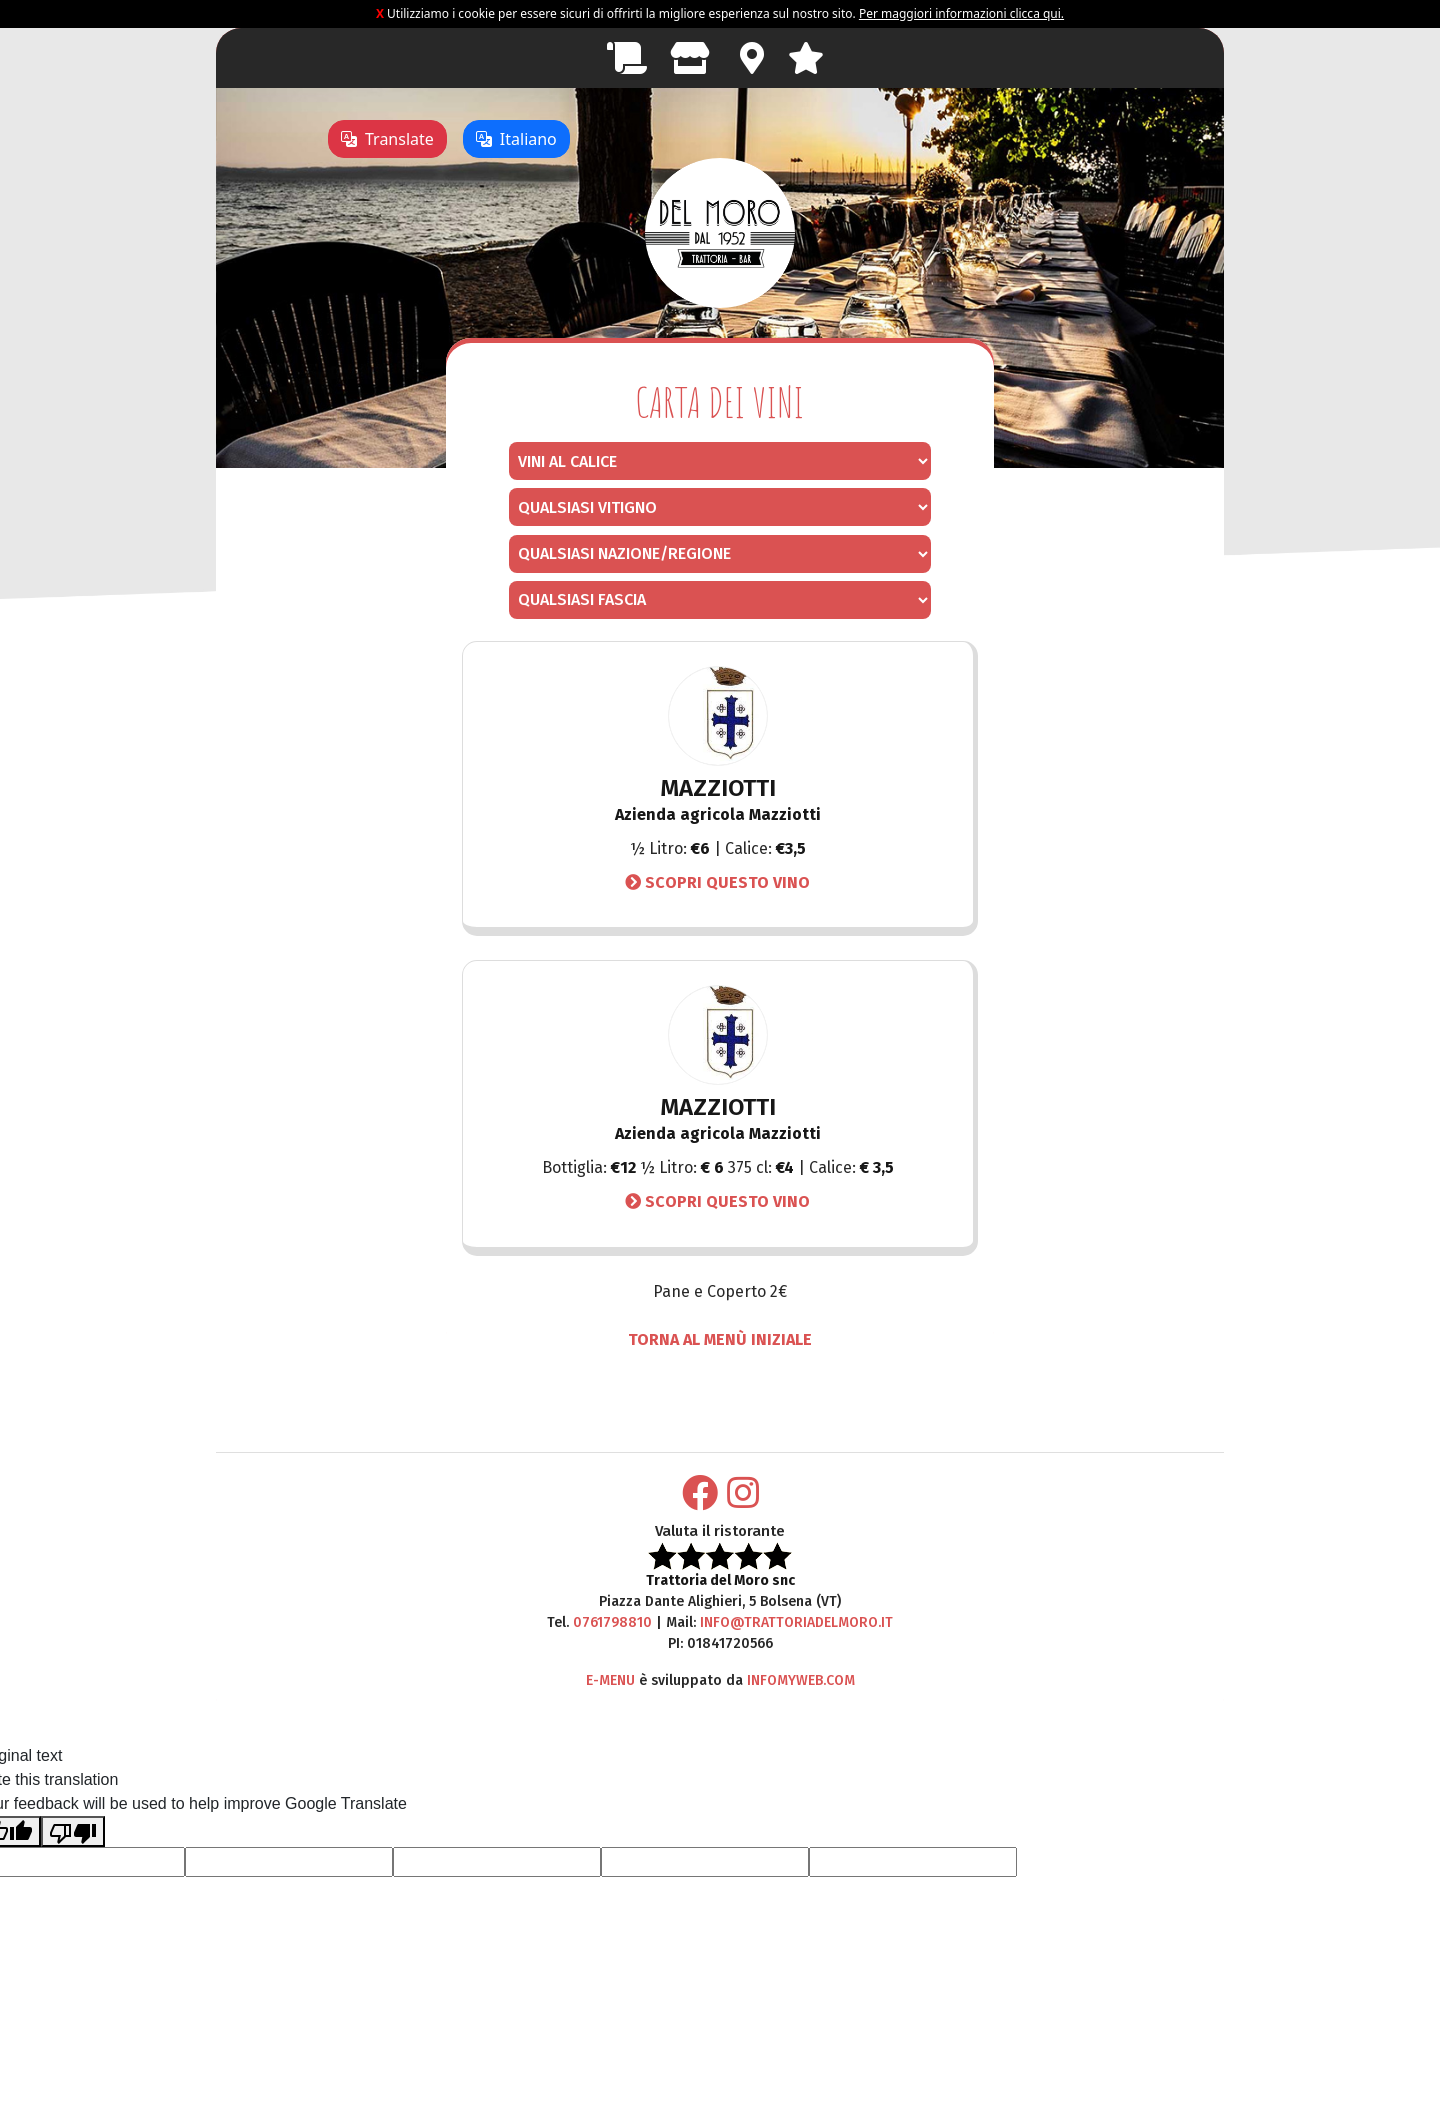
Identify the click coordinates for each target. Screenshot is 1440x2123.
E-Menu (610, 1680)
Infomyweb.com (801, 1680)
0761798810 (612, 1622)
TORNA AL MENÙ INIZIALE (720, 1339)
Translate (387, 139)
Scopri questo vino (717, 882)
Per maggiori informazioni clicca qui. (961, 13)
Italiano (516, 139)
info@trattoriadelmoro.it (796, 1622)
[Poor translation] (73, 1831)
